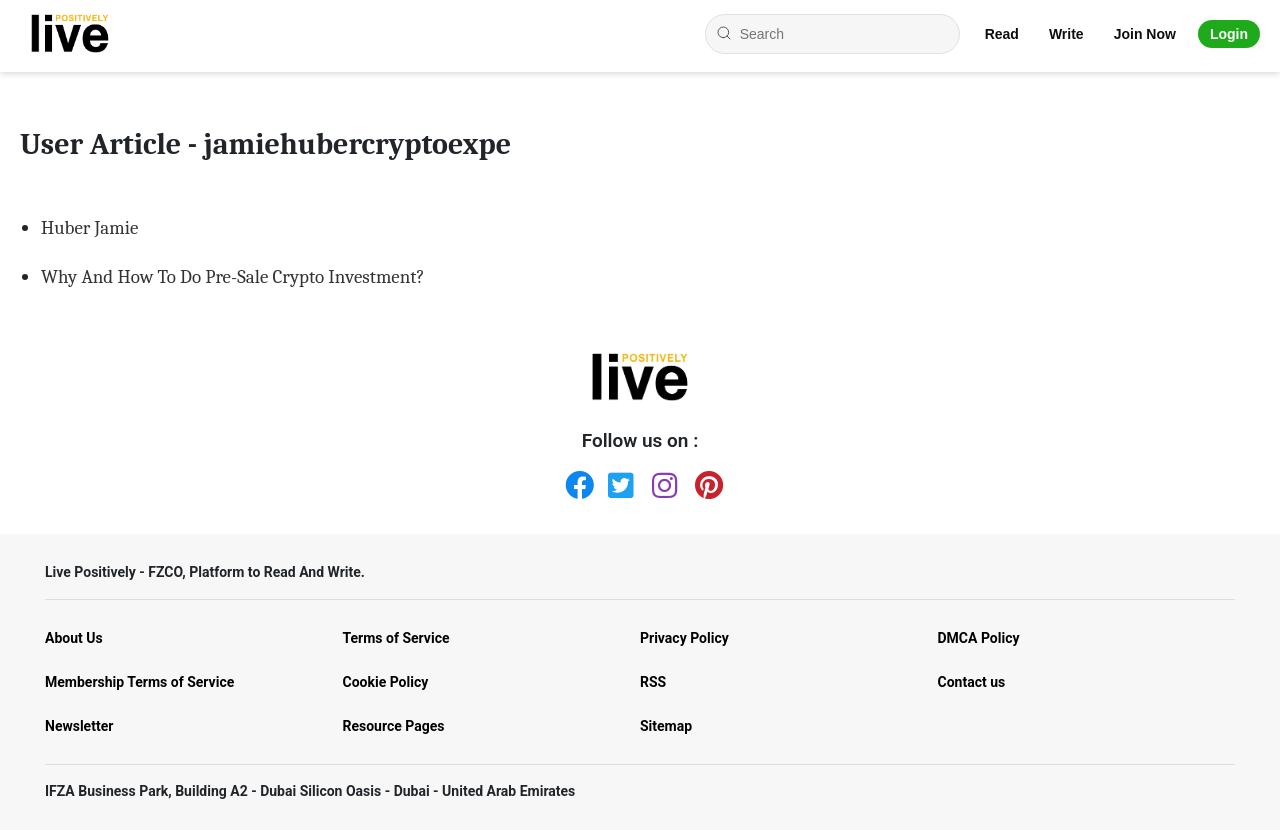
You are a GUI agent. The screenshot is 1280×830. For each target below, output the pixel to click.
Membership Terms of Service (139, 682)
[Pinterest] (705, 481)
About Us (74, 638)
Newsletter (79, 726)
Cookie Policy (386, 682)
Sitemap (666, 726)
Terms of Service (396, 638)
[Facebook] (575, 481)
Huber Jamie (89, 228)
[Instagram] (662, 481)
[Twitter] (618, 481)
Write (1066, 34)
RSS (653, 682)
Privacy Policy (684, 638)
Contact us (972, 682)
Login (1229, 34)
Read (1002, 34)
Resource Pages (394, 726)
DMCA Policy (979, 638)
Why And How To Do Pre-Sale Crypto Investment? (233, 277)
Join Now (1145, 34)
